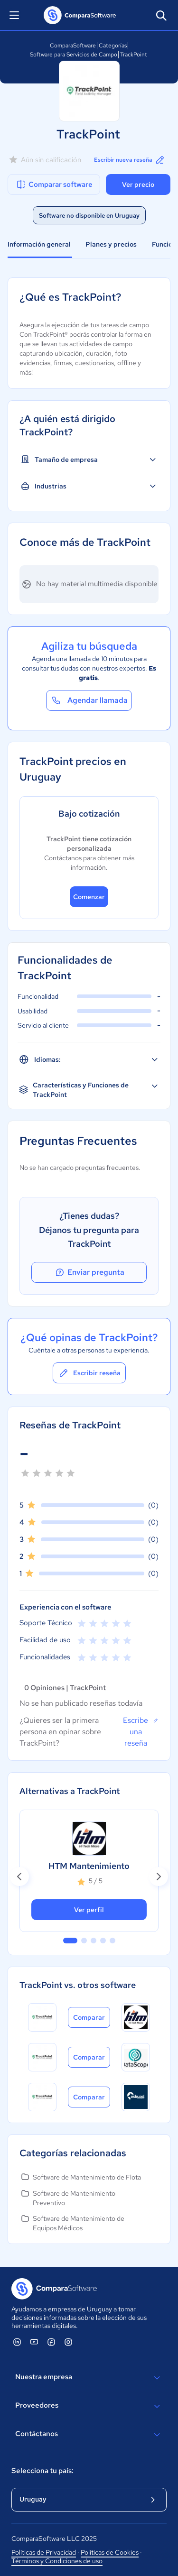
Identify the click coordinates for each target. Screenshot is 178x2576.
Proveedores (89, 2406)
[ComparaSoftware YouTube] (34, 2341)
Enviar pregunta (89, 1272)
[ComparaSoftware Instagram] (68, 2341)
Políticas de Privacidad (43, 2552)
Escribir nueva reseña (130, 160)
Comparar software (54, 184)
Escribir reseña (89, 1373)
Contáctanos (89, 2434)
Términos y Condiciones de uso (57, 2561)
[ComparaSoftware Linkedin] (17, 2341)
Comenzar (89, 896)
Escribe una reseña (141, 1731)
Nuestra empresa (89, 2377)
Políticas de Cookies (110, 2552)
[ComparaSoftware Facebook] (51, 2341)
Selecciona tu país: (42, 2470)
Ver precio (138, 184)
